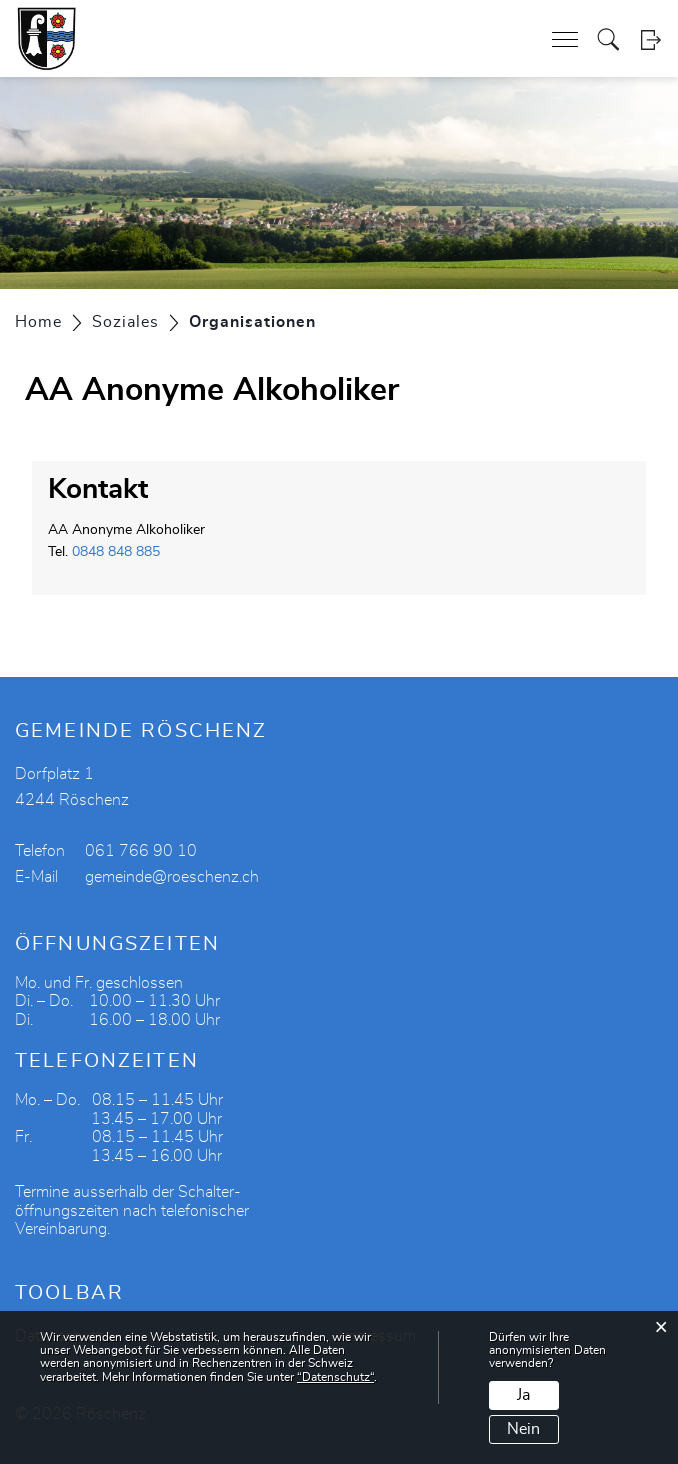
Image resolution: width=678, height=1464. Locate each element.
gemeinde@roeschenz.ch (172, 877)
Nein (523, 1429)
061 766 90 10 (141, 851)
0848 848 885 (116, 552)
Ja (523, 1395)
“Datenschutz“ (335, 1377)
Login (650, 39)
